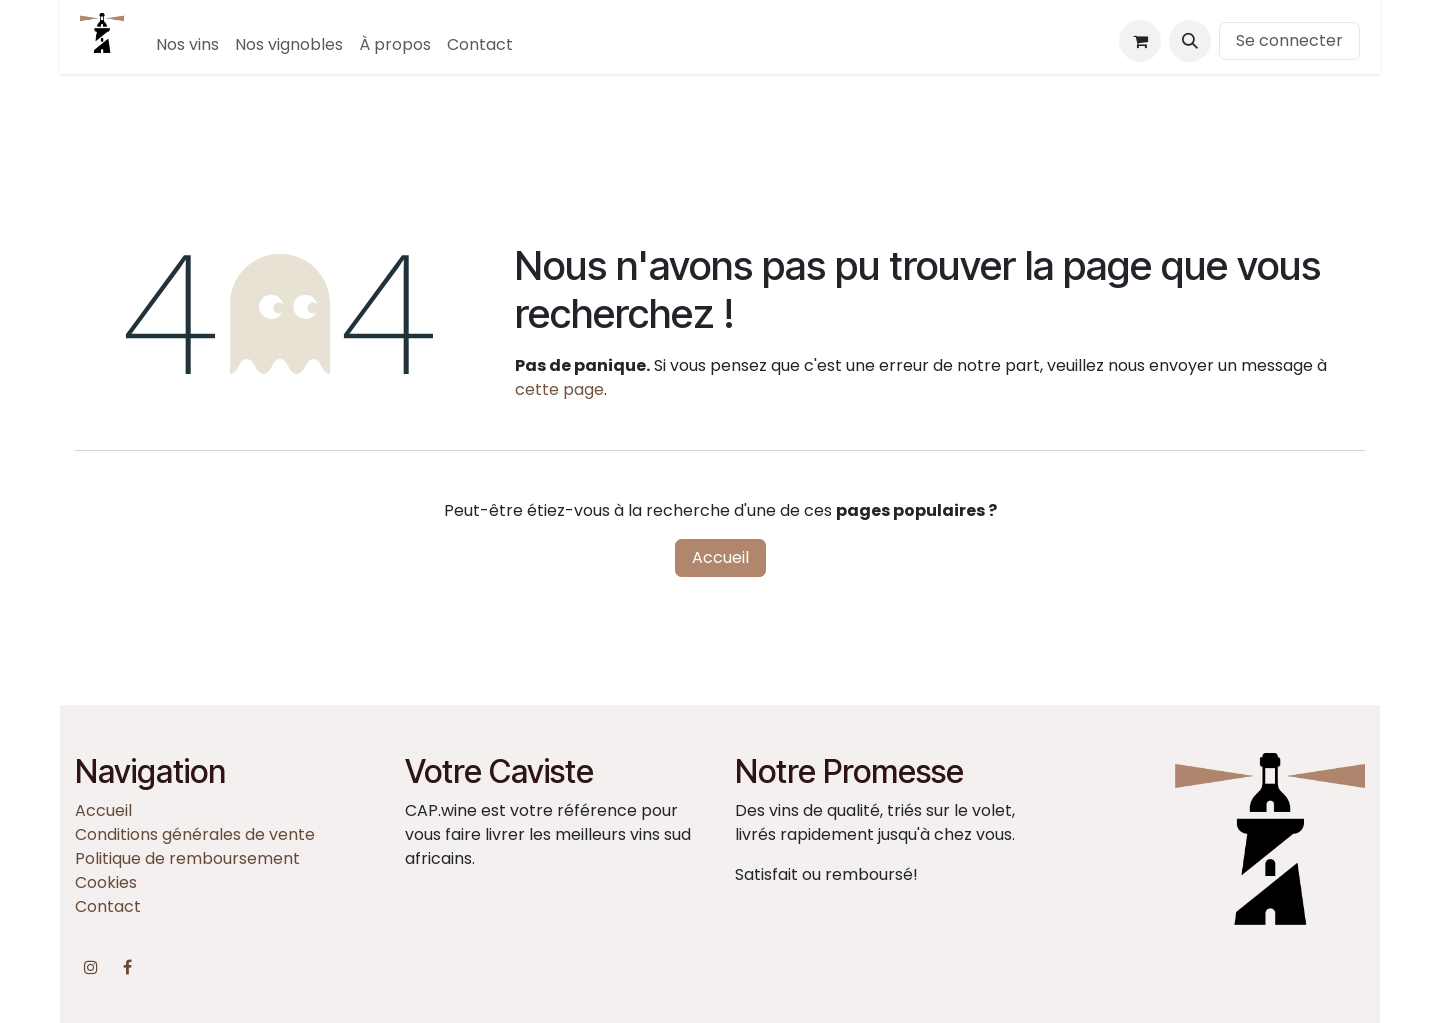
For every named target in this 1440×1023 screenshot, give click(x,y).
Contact (108, 906)
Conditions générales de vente (195, 834)
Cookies (106, 882)
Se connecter (1289, 40)
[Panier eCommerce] (1140, 41)
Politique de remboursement (187, 858)
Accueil (720, 557)
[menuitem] (187, 45)
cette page (559, 389)
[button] (1190, 41)
